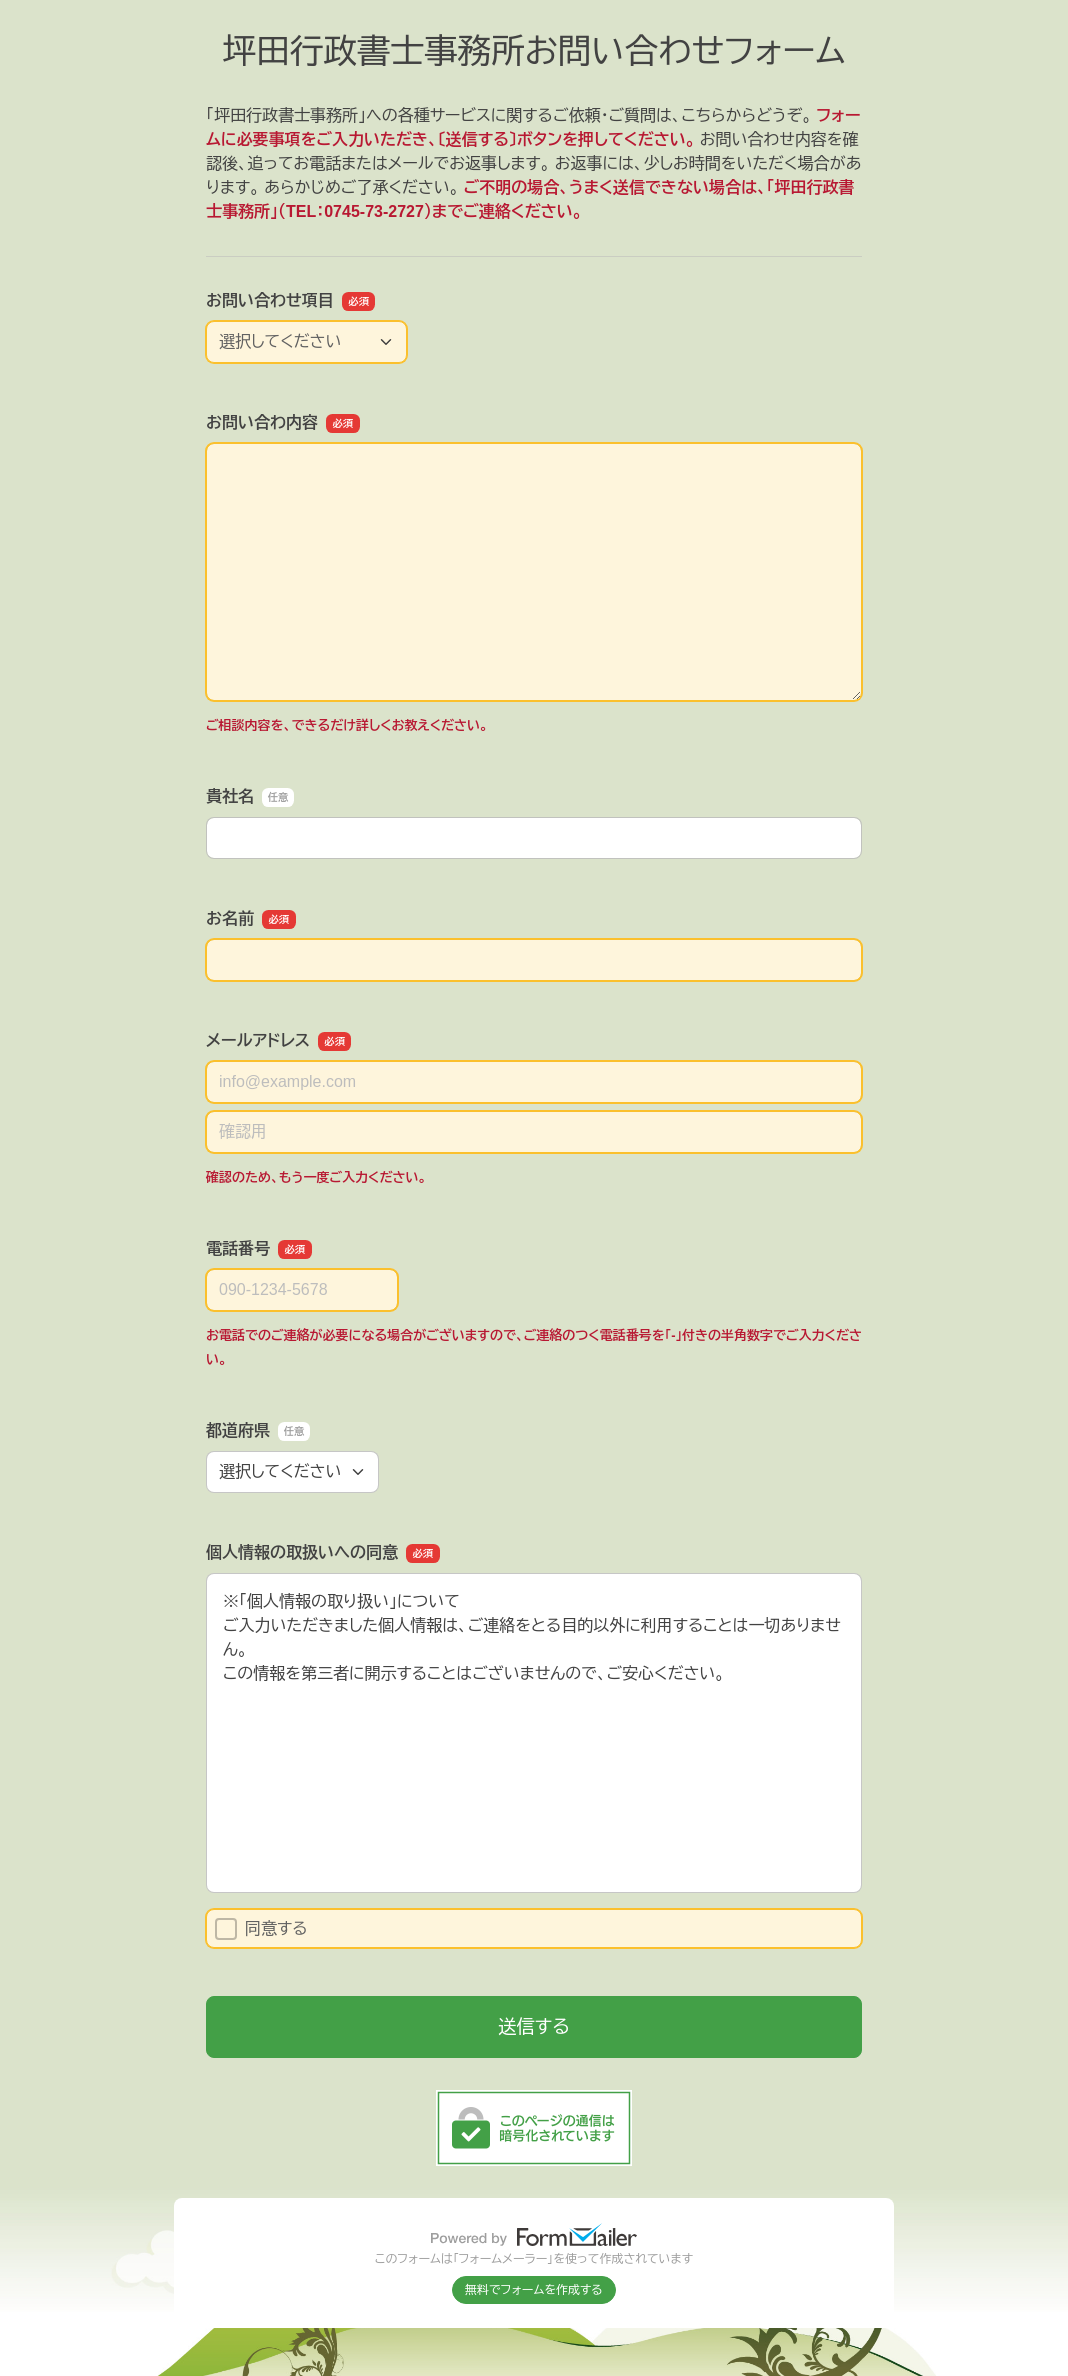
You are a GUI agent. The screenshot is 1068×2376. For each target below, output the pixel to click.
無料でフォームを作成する (534, 2290)
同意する (261, 1929)
